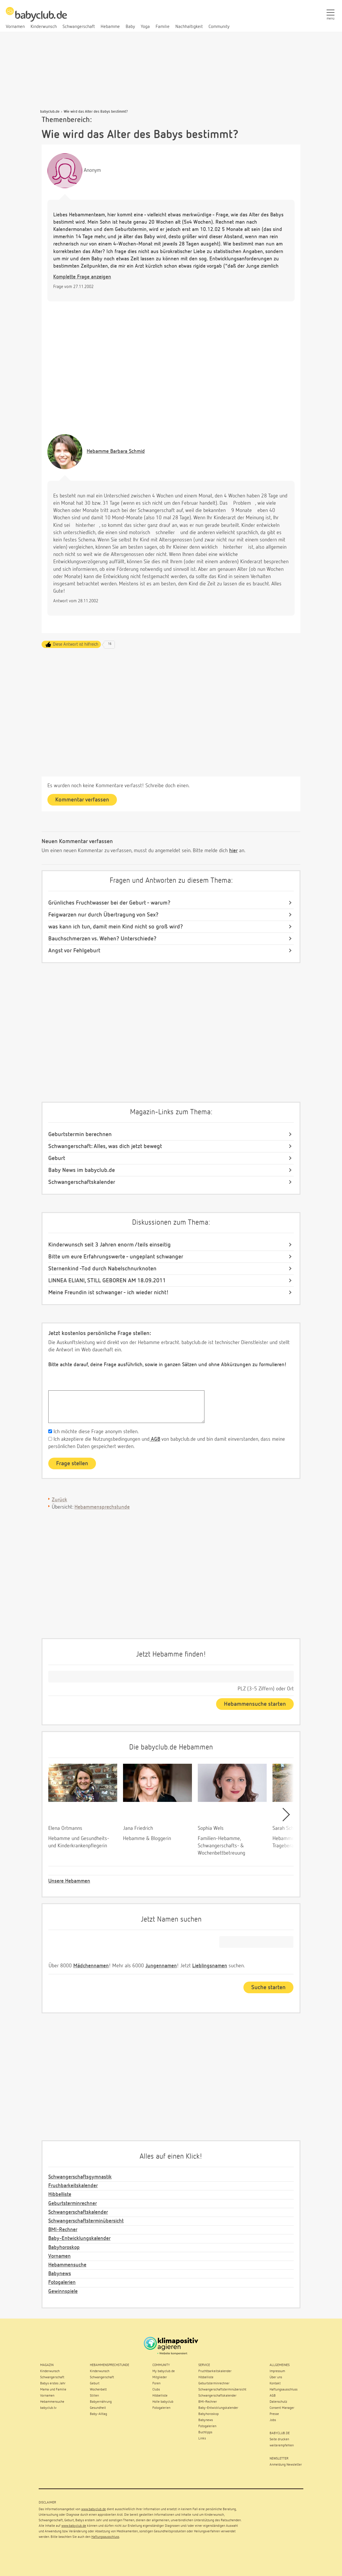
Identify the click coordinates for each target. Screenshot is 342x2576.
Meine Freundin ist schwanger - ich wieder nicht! (108, 1292)
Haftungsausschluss (105, 2537)
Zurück (59, 1499)
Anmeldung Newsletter (286, 2464)
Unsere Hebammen (69, 1881)
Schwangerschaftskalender (81, 1182)
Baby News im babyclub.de (81, 1170)
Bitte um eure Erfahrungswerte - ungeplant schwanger (115, 1257)
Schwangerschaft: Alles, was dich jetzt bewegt (105, 1146)
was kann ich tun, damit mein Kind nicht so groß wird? (115, 927)
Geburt (56, 1158)
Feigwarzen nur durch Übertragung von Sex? (103, 915)
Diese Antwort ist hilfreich (75, 644)
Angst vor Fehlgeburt (74, 951)
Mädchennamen (91, 1965)
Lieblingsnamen (209, 1965)
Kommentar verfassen (82, 800)
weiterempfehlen (282, 2445)
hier (233, 850)
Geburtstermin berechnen (80, 1134)
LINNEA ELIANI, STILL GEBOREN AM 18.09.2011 (107, 1280)
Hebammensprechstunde (102, 1507)
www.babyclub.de (93, 2509)
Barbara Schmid (116, 451)
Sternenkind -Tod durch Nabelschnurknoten (102, 1269)
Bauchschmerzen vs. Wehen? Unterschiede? (102, 939)
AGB (154, 1439)
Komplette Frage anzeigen (82, 277)
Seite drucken (279, 2439)
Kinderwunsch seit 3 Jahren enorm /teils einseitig (109, 1245)
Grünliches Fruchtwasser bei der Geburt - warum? (109, 903)
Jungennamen (161, 1965)
